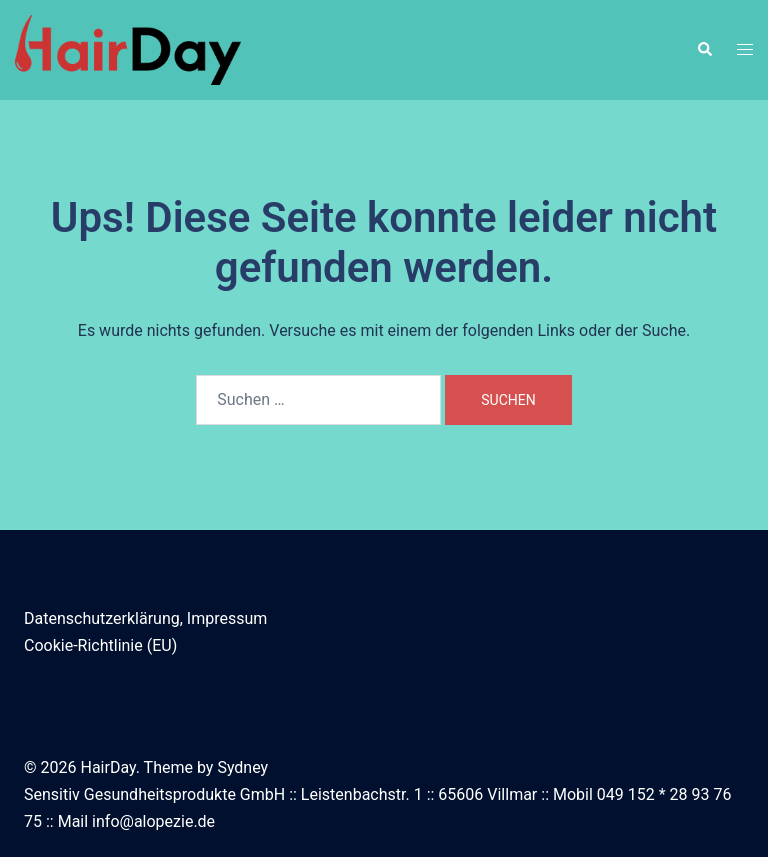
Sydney (242, 767)
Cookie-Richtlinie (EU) (100, 645)
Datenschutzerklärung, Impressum (145, 618)
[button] (704, 50)
